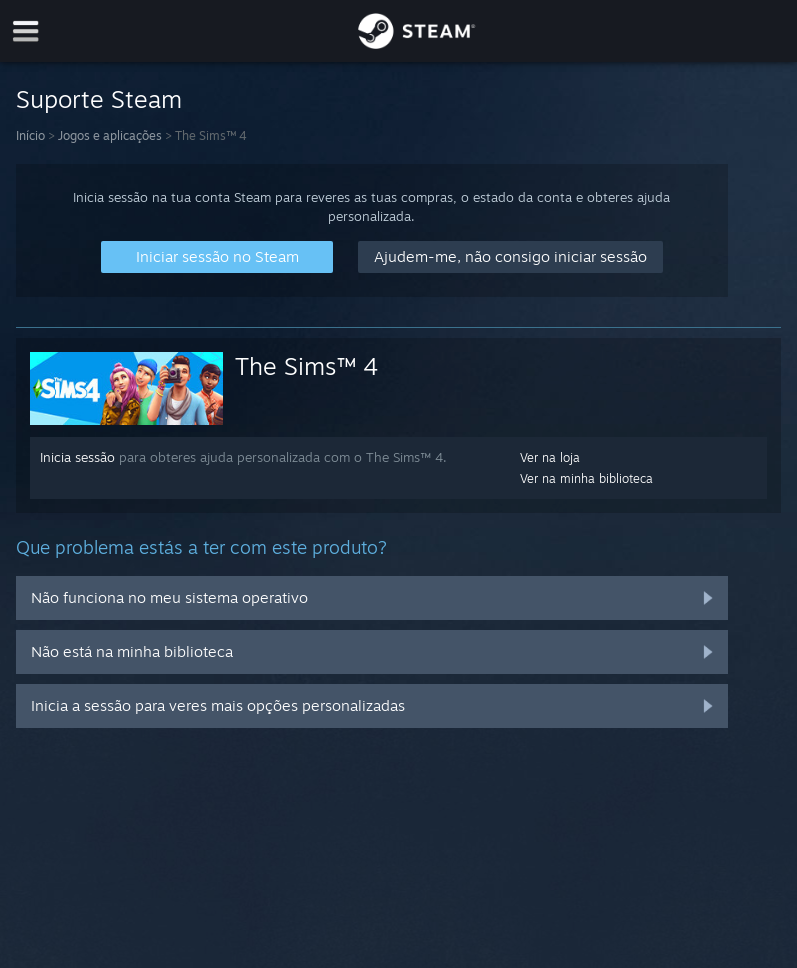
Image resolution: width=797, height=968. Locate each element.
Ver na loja (550, 457)
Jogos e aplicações (110, 135)
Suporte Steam (99, 99)
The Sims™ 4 (307, 366)
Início (30, 135)
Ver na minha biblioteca (586, 478)
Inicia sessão (77, 457)
